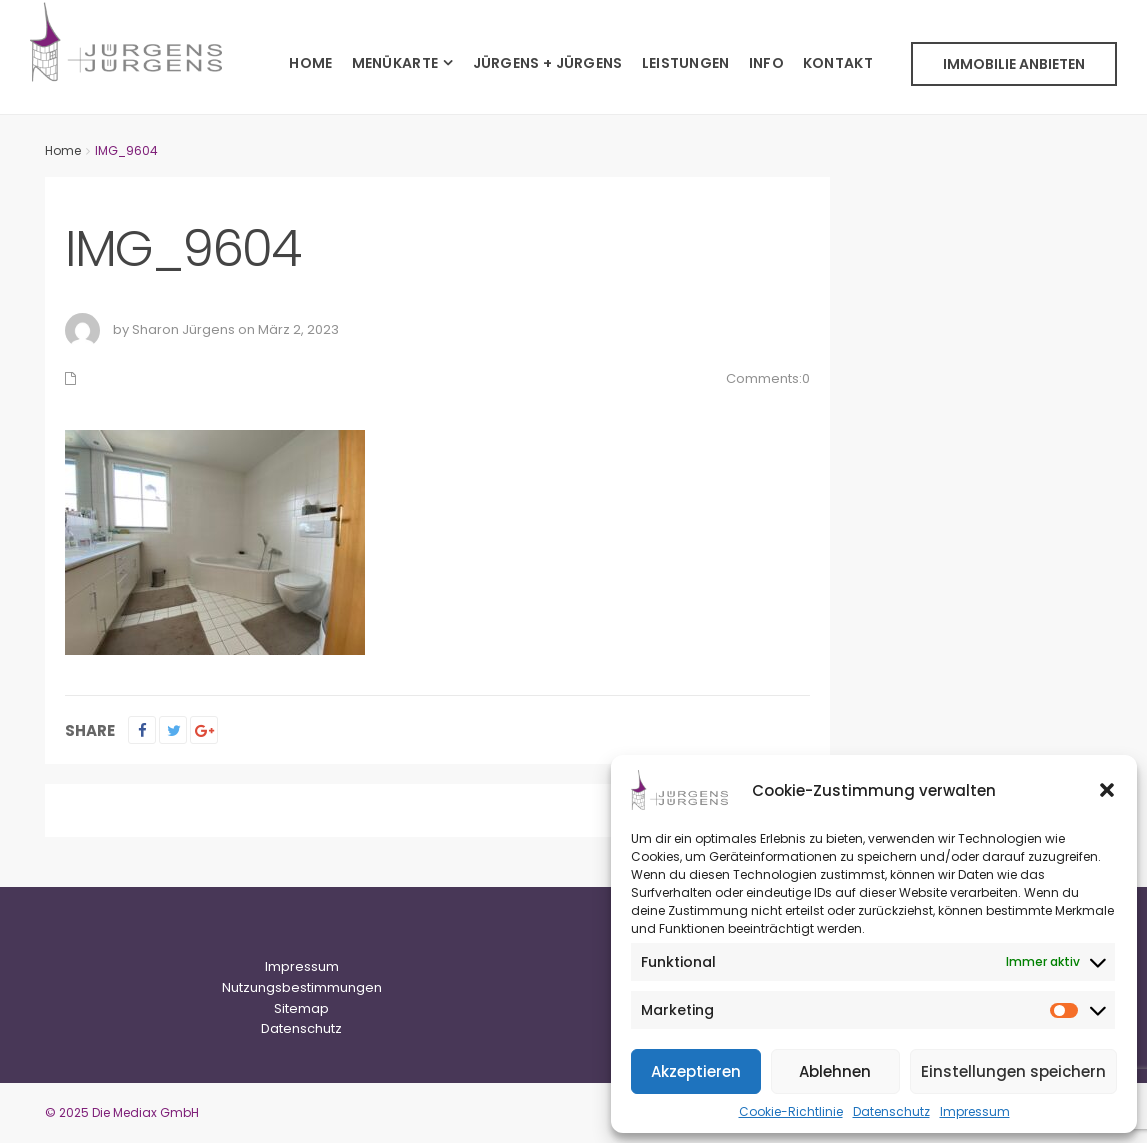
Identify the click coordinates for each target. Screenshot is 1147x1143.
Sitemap (301, 1008)
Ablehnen (835, 1071)
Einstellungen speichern (1013, 1071)
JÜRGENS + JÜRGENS (548, 63)
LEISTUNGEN (686, 63)
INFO (766, 63)
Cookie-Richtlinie (791, 1111)
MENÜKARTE (395, 63)
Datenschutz (891, 1111)
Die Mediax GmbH (145, 1112)
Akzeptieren (696, 1071)
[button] (1107, 790)
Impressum (975, 1111)
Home (63, 150)
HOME (310, 63)
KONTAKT (838, 63)
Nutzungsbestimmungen (302, 987)
